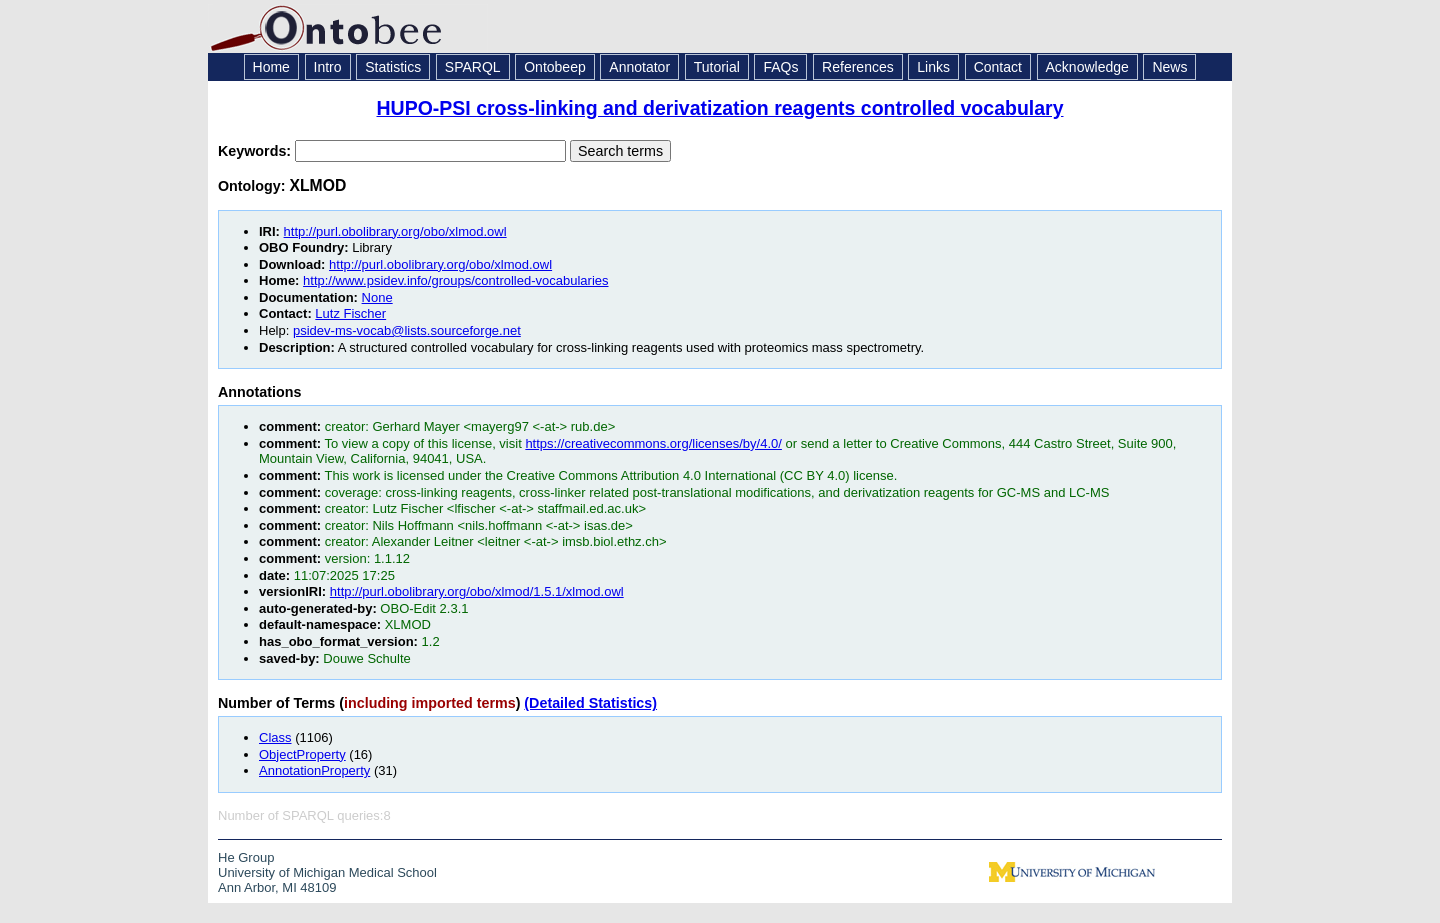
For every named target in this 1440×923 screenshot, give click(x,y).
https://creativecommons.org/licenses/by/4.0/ (653, 443)
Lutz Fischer (350, 313)
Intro (328, 67)
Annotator (639, 67)
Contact (998, 67)
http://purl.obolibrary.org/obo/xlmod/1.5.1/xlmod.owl (477, 591)
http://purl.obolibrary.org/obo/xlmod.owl (395, 231)
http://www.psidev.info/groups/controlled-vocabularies (455, 280)
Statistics (393, 67)
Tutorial (717, 67)
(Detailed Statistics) (590, 703)
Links (933, 67)
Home (271, 67)
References (858, 67)
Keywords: (256, 151)
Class (275, 737)
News (1169, 67)
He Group (246, 857)
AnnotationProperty (314, 770)
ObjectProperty (302, 754)
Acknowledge (1087, 67)
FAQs (780, 67)
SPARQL (473, 67)
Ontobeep (555, 67)
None (377, 297)
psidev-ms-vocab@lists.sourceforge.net (407, 330)
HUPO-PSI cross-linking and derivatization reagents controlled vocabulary (720, 108)
